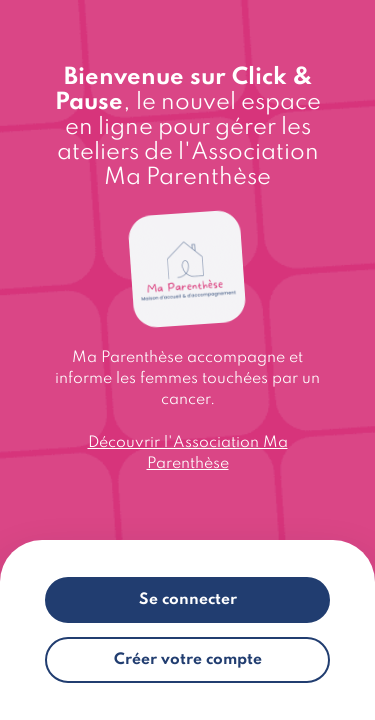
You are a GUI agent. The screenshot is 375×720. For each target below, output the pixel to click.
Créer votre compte (188, 660)
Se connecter (188, 600)
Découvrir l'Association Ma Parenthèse (188, 453)
